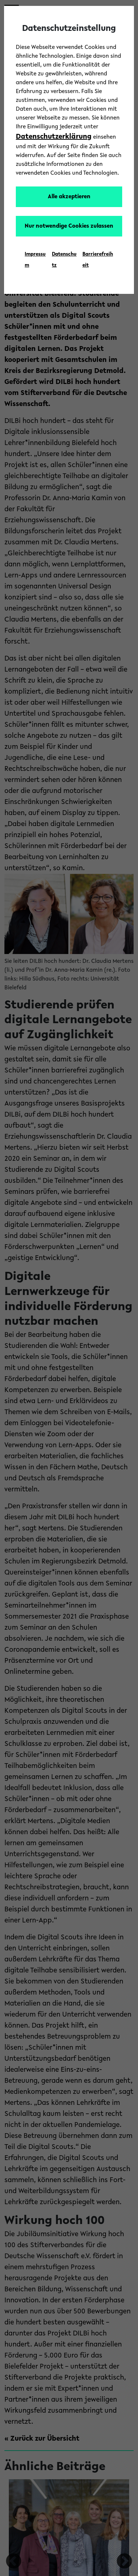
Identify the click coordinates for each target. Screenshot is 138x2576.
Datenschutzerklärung (54, 136)
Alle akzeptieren (69, 197)
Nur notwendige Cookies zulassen (69, 226)
